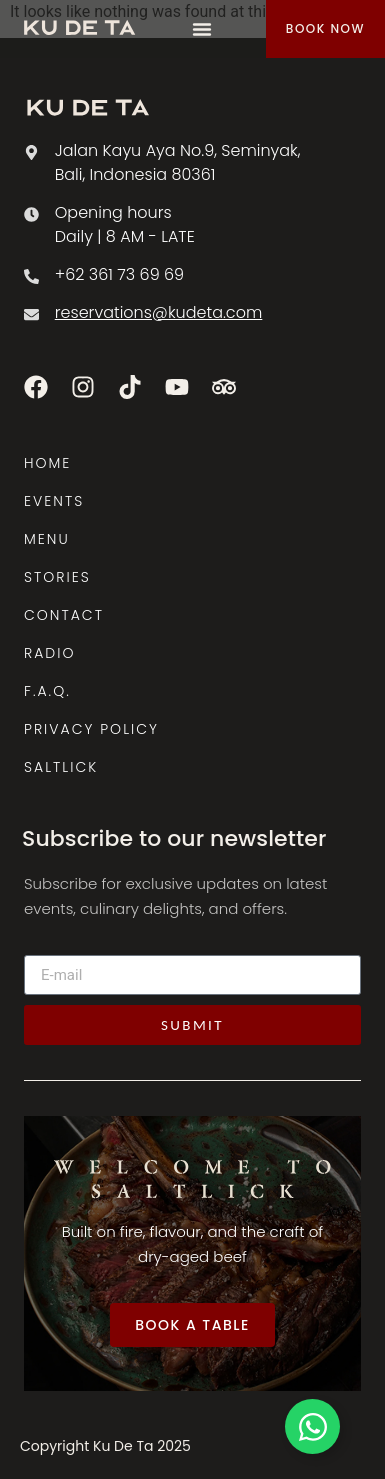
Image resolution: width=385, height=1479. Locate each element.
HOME (47, 463)
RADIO (49, 653)
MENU (47, 539)
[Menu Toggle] (202, 29)
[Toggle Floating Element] (312, 1426)
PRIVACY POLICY (91, 729)
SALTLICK (61, 767)
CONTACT (64, 615)
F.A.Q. (47, 691)
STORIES (57, 577)
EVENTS (54, 501)
